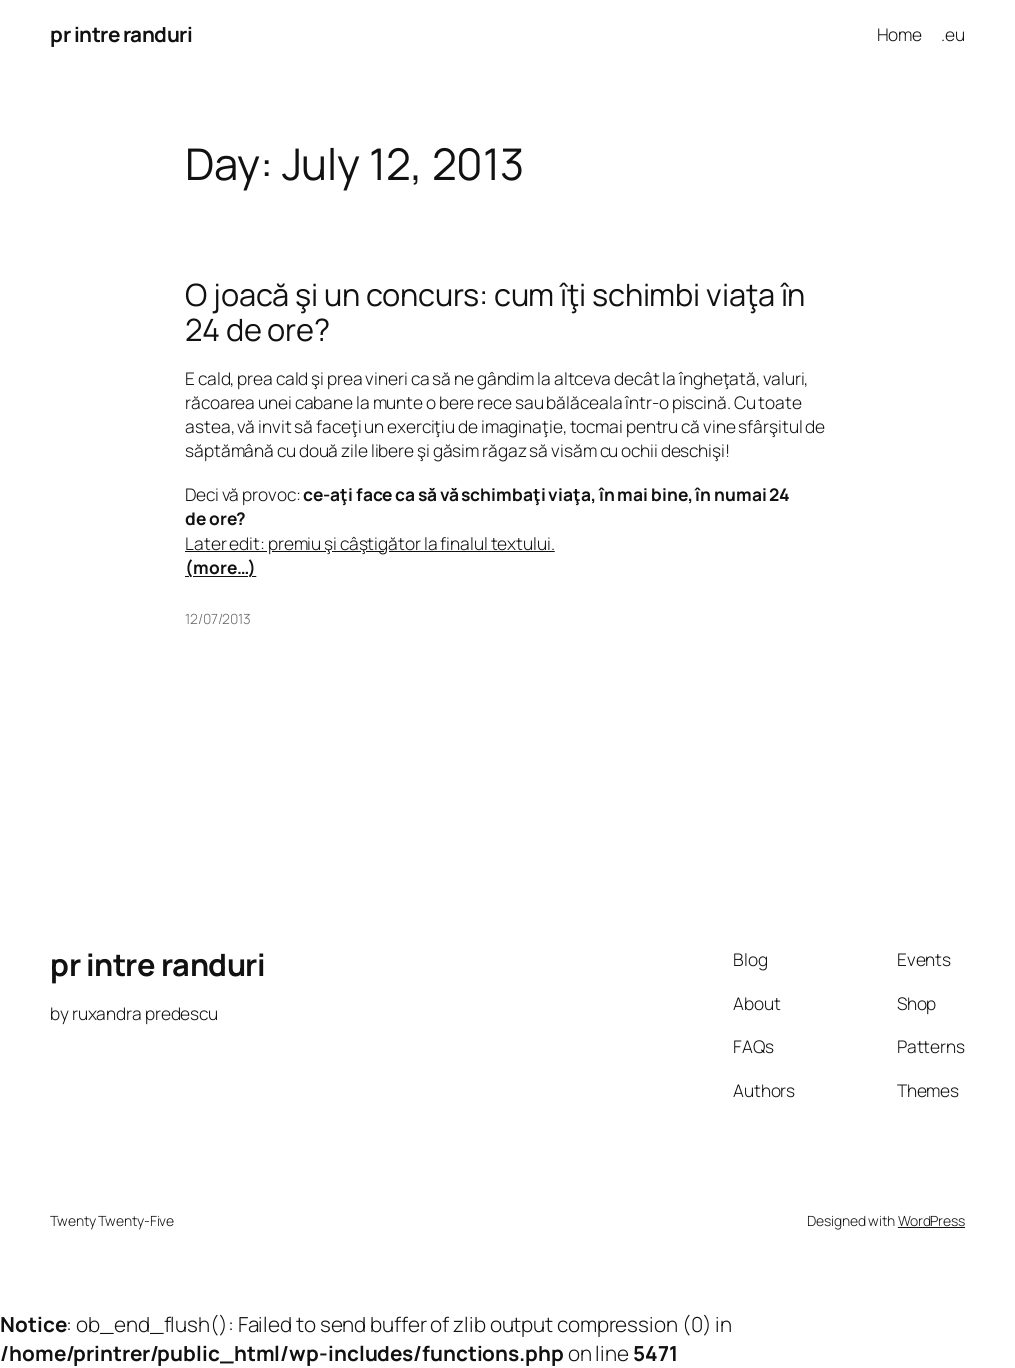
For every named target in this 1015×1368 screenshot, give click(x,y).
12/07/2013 (218, 618)
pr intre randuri (121, 34)
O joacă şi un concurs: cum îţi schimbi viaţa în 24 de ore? (495, 311)
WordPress (931, 1220)
